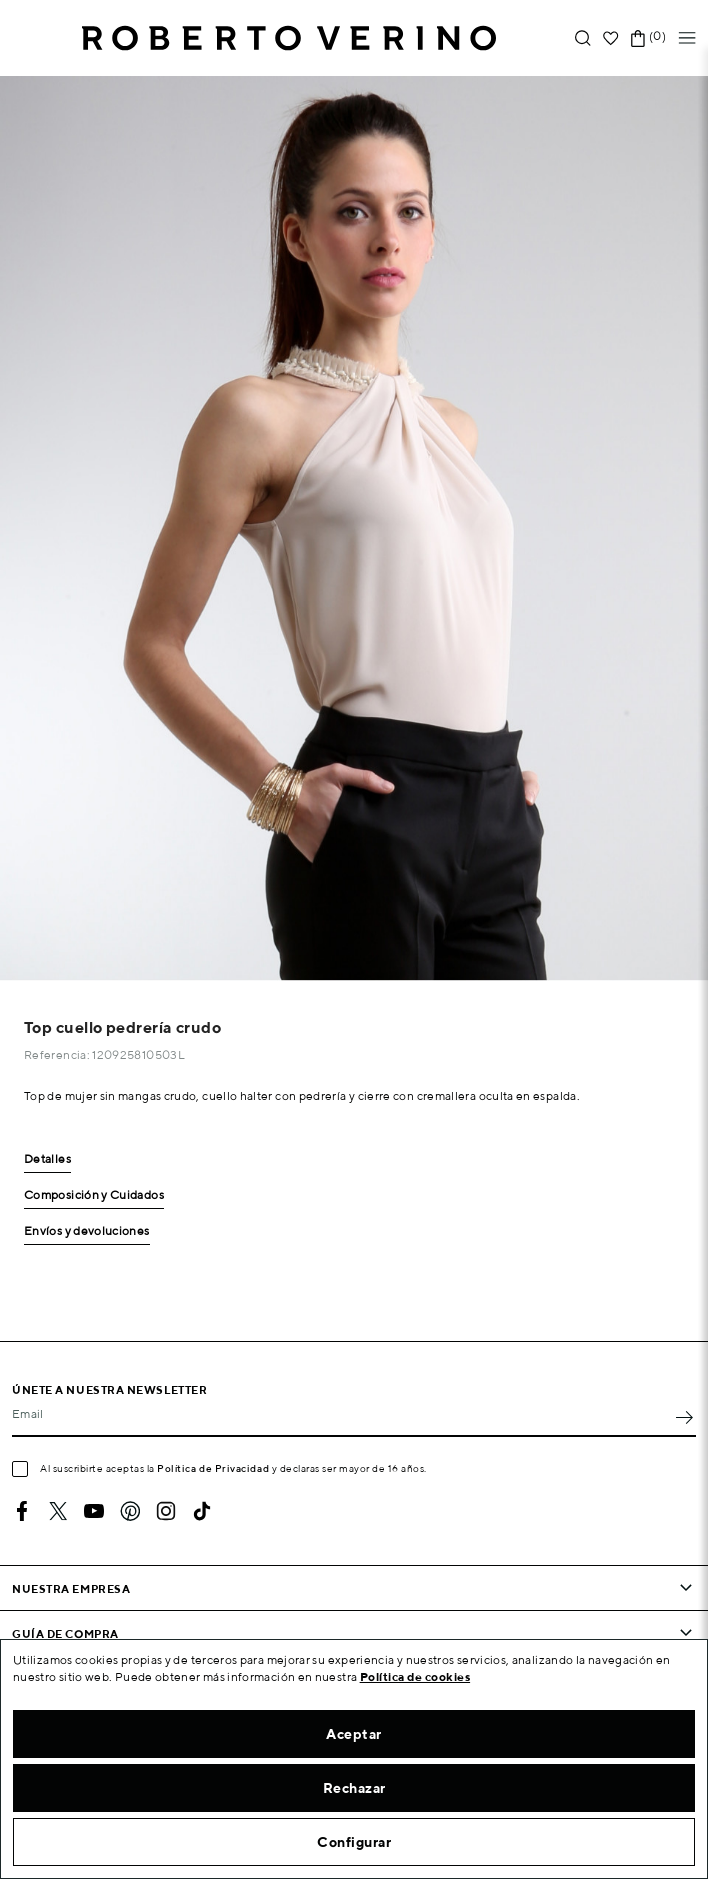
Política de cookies (415, 1676)
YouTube (94, 1511)
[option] (354, 528)
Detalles (47, 1159)
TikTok (202, 1511)
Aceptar (354, 1734)
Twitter (58, 1511)
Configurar (354, 1842)
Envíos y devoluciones (87, 1231)
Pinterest (130, 1511)
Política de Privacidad (213, 1468)
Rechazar (354, 1788)
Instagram (166, 1511)
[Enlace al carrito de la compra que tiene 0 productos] (638, 38)
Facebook (22, 1511)
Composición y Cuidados (94, 1195)
